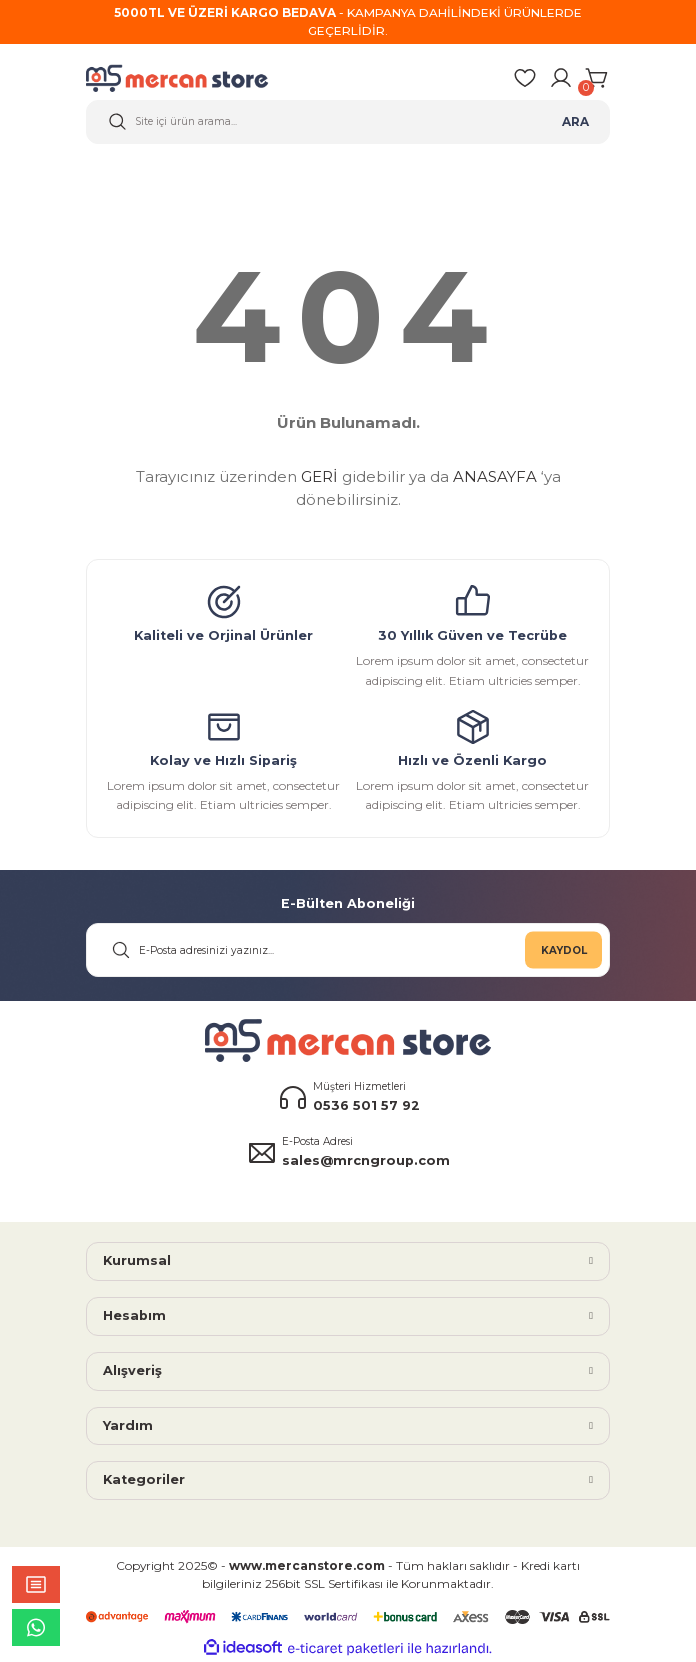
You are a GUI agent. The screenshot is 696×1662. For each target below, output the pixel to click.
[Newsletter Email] (348, 950)
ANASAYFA (495, 476)
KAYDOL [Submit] (564, 949)
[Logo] (190, 78)
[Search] (348, 122)
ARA (575, 121)
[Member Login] (561, 78)
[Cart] (597, 78)
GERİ (319, 476)
